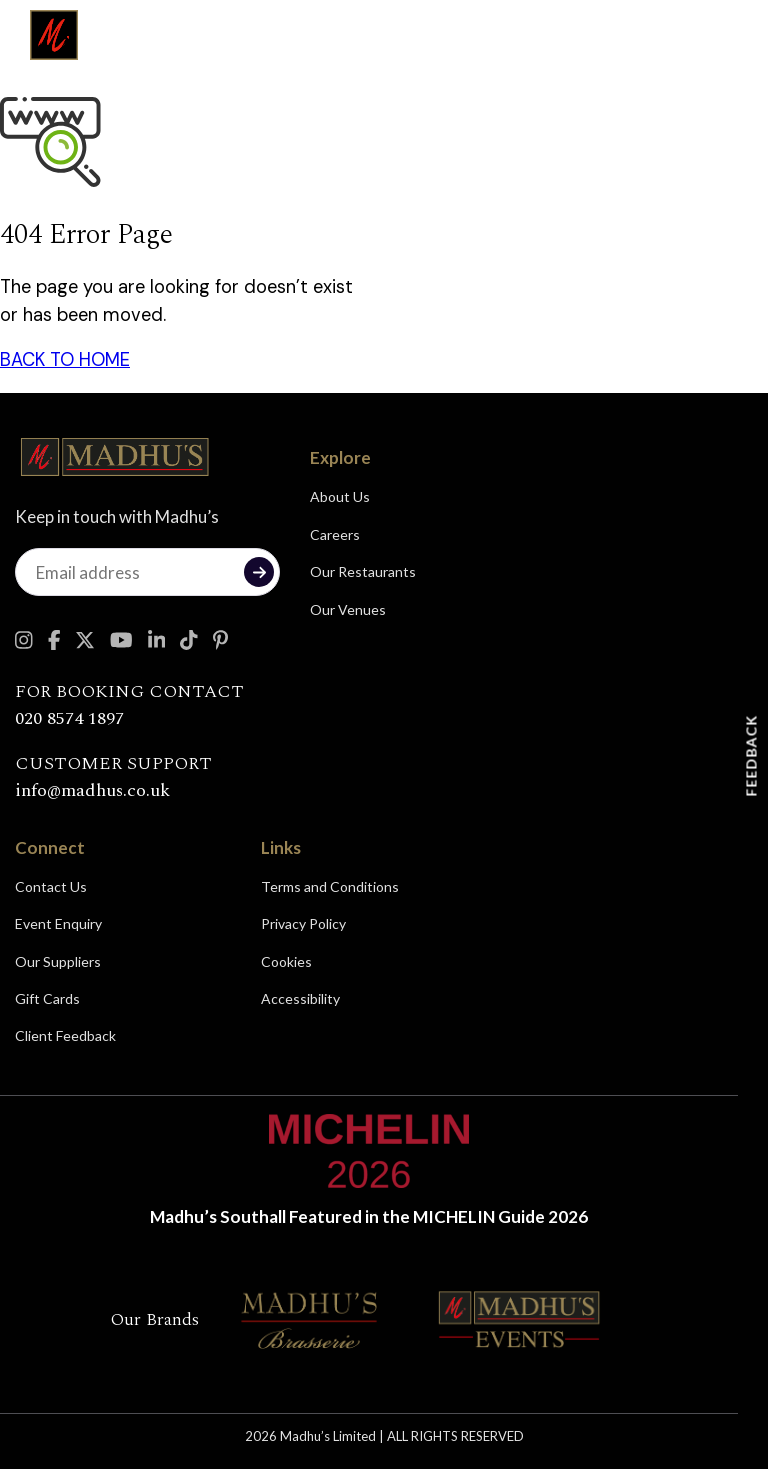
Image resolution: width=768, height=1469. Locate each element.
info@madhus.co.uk (92, 790)
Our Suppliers (58, 961)
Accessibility (300, 998)
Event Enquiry (58, 923)
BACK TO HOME (65, 360)
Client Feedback (65, 1035)
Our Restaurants (363, 571)
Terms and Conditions (330, 886)
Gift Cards (47, 998)
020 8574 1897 (69, 718)
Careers (335, 534)
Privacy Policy (303, 923)
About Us (340, 496)
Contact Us (51, 886)
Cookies (286, 961)
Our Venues (348, 609)
